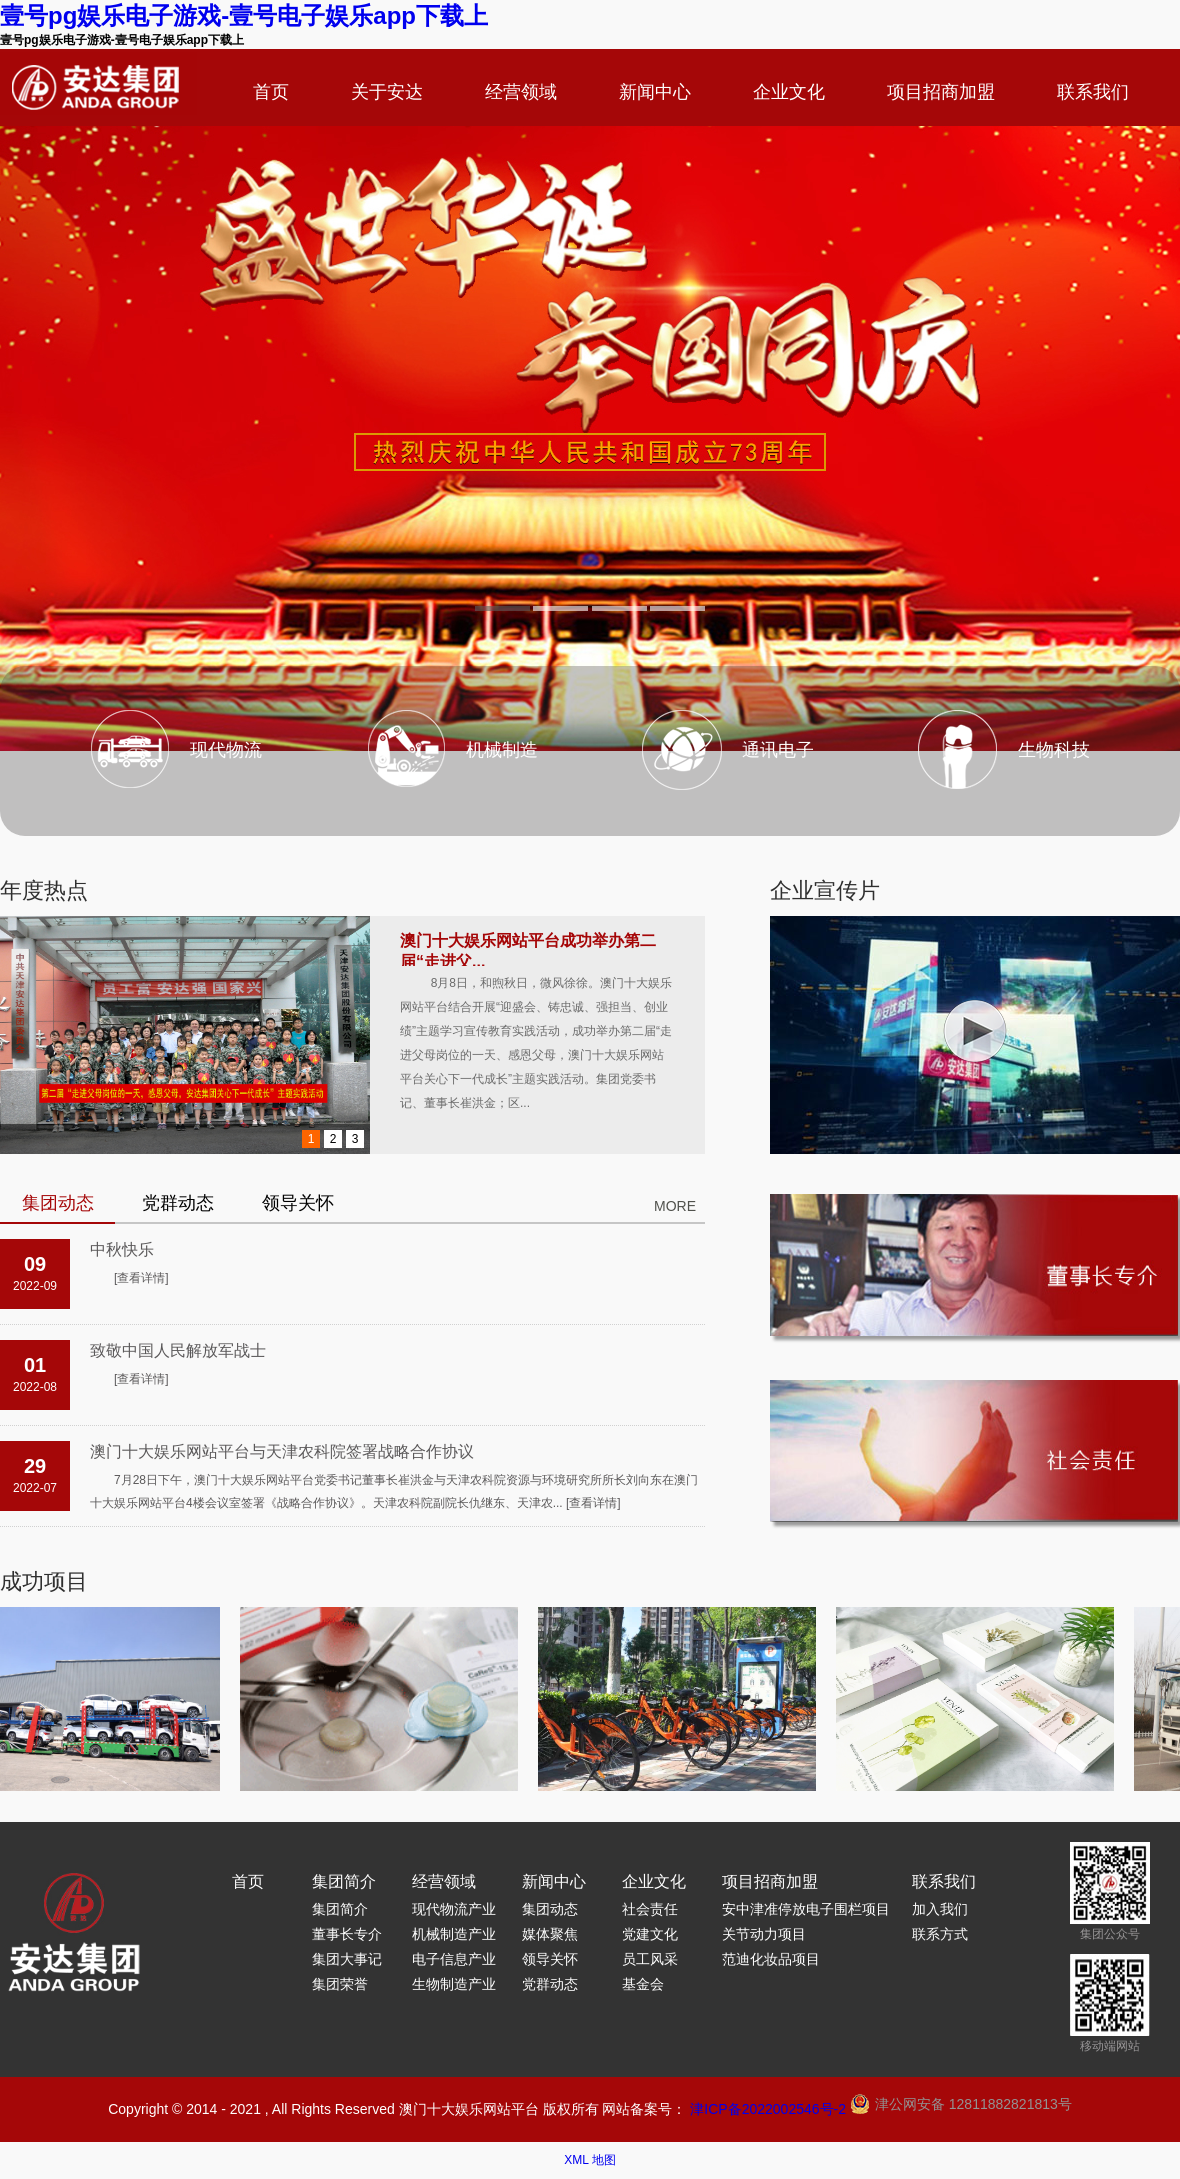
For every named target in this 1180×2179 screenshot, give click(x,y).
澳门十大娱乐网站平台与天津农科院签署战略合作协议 (282, 1451)
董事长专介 (347, 1934)
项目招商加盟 (941, 92)
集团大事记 (347, 1959)
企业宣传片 (825, 890)
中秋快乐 (122, 1249)
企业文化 (789, 92)
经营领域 (521, 92)
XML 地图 (590, 2160)
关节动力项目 (764, 1934)
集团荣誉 (340, 1984)
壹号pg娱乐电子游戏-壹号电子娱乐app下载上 (244, 15)
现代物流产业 (454, 1909)
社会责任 (650, 1909)
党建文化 (650, 1934)
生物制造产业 (454, 1984)
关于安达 (387, 92)
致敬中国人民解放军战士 (178, 1350)
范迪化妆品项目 (771, 1959)
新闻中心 (655, 92)
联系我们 (1093, 92)
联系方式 (940, 1934)
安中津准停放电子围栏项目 (806, 1909)
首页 (271, 92)
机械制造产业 (454, 1934)
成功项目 (44, 1581)
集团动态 (550, 1909)
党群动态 (550, 1984)
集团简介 (344, 1881)
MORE (675, 1206)
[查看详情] (141, 1278)
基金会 (643, 1984)
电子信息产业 (454, 1959)
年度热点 (44, 890)
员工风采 (650, 1959)
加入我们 (940, 1909)
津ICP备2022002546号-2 (768, 2109)
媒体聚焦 (550, 1934)
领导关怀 (550, 1959)
